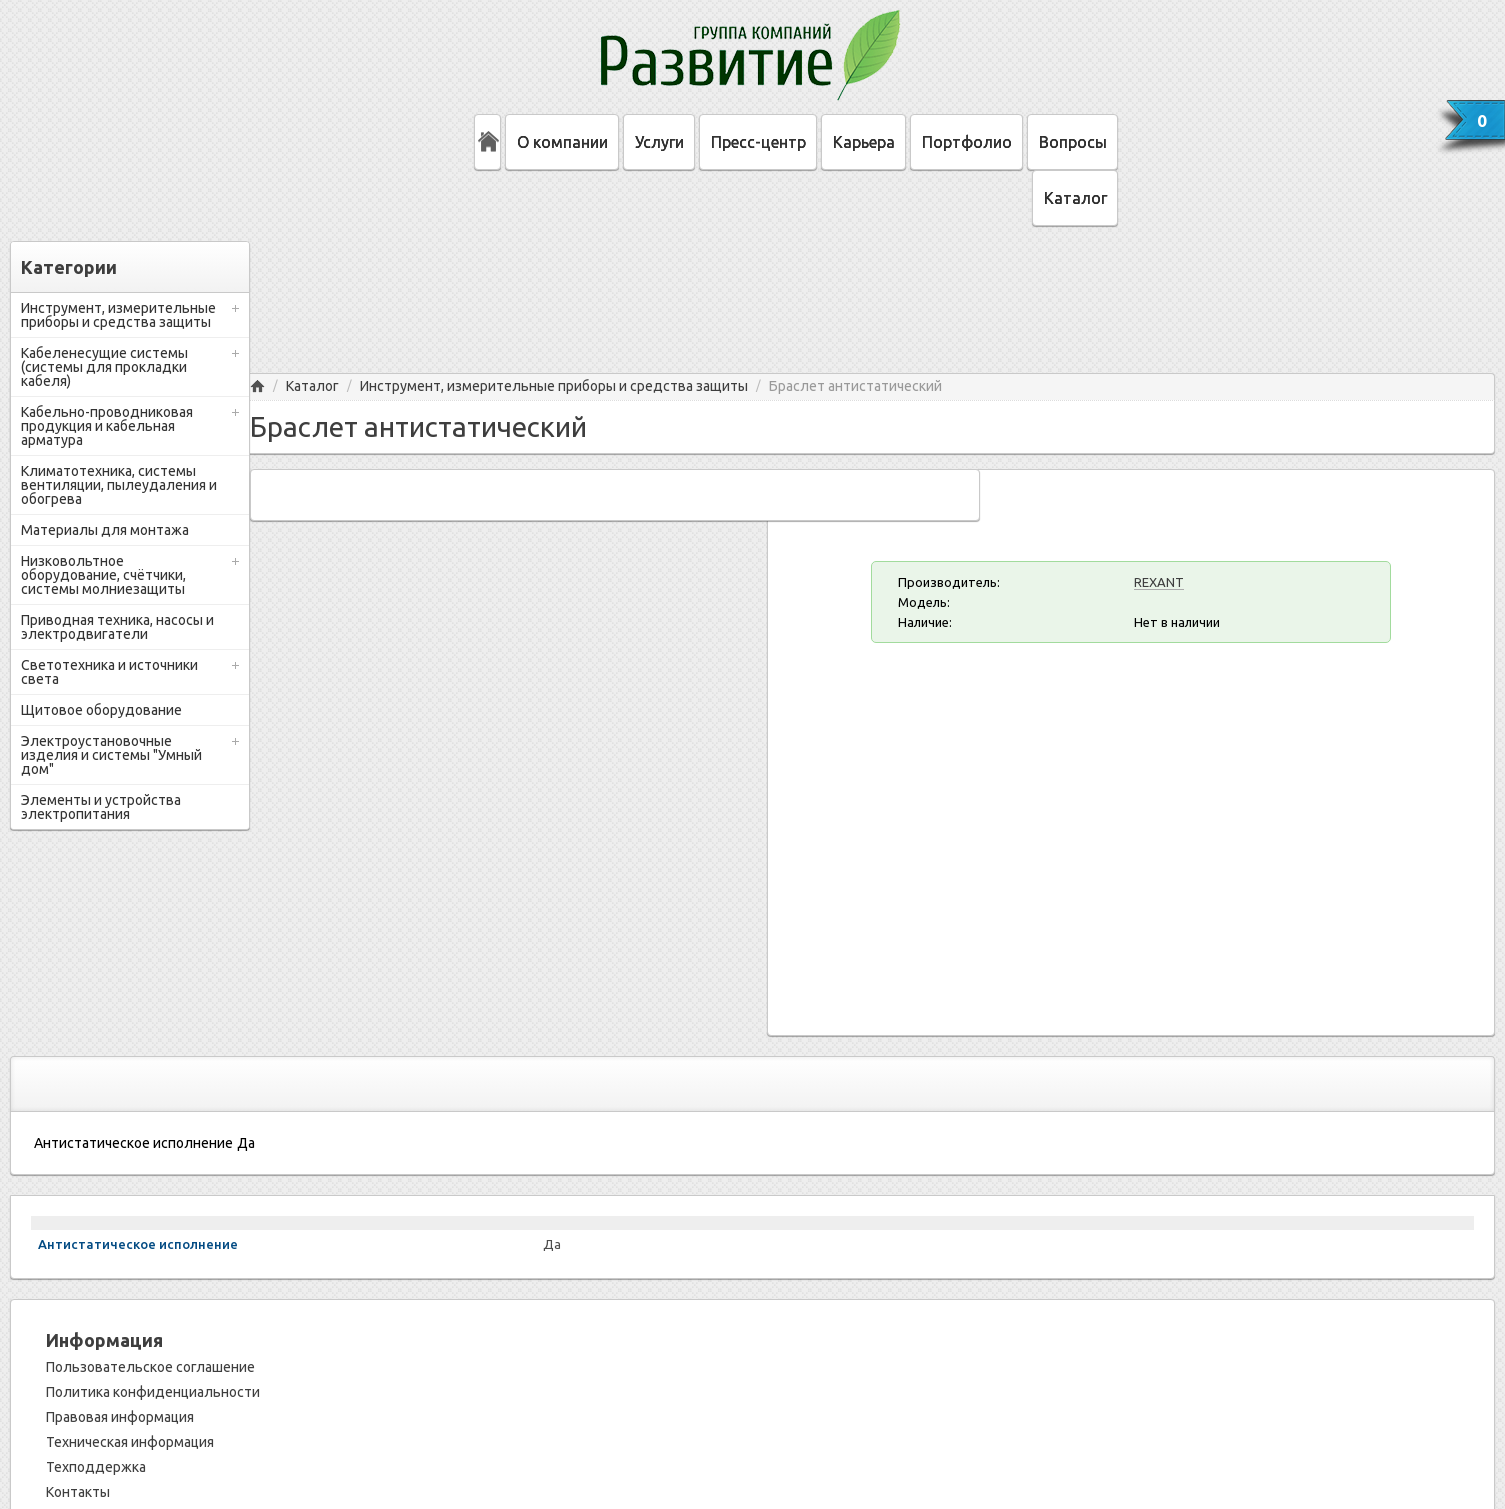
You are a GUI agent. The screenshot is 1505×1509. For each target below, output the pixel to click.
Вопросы (1073, 142)
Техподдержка (96, 1467)
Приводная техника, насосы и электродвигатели (117, 627)
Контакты (78, 1492)
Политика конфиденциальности (153, 1392)
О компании (562, 142)
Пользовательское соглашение (150, 1367)
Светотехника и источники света (109, 672)
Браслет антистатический (855, 386)
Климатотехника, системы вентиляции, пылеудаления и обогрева (119, 485)
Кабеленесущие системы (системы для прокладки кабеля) (104, 367)
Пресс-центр (758, 142)
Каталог (1075, 198)
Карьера (864, 142)
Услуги (659, 142)
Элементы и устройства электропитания (101, 807)
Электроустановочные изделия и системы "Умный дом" (111, 755)
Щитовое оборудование (101, 710)
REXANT (1159, 582)
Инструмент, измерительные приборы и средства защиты (118, 315)
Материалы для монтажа (105, 530)
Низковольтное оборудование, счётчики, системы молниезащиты (103, 575)
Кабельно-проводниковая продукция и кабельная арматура (107, 426)
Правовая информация (120, 1417)
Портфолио (967, 142)
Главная (257, 386)
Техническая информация (130, 1442)
